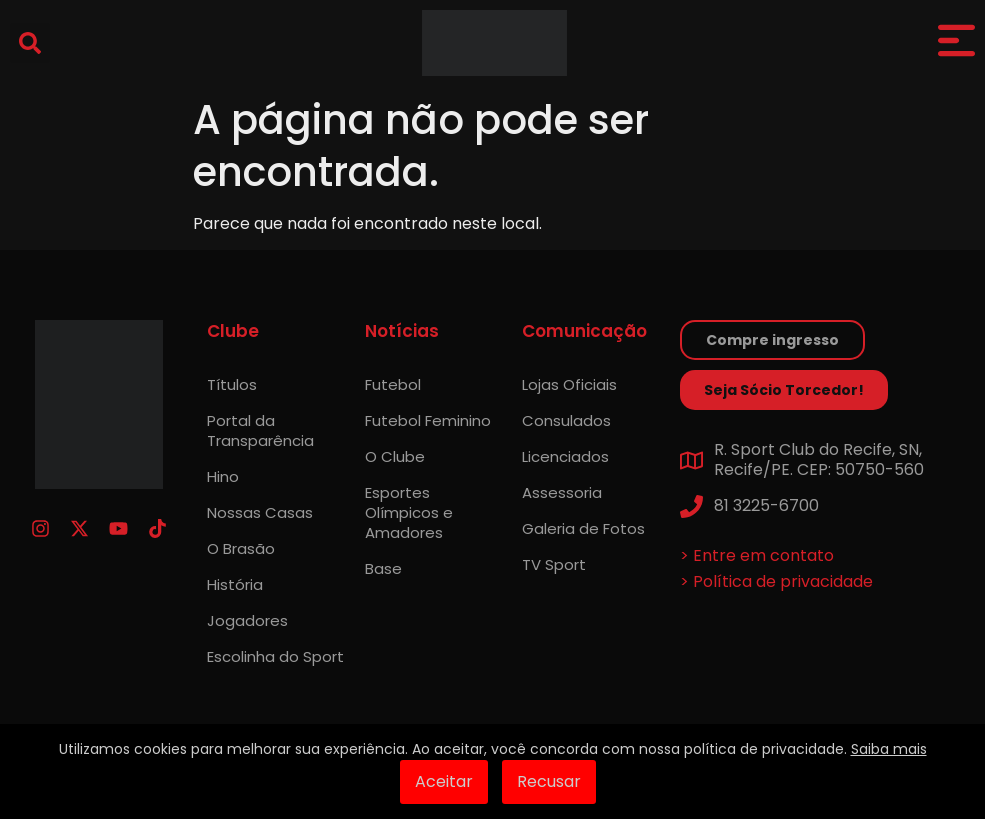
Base (383, 568)
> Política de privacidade (776, 581)
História (235, 584)
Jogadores (247, 620)
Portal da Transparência (260, 430)
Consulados (566, 420)
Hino (223, 476)
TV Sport (554, 564)
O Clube (395, 456)
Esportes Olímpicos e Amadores (409, 512)
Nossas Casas (260, 512)
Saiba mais (889, 749)
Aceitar (444, 781)
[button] (30, 43)
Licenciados (565, 456)
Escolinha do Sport (275, 656)
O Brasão (241, 548)
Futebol (393, 384)
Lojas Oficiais (569, 384)
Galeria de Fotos (583, 528)
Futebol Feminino (428, 420)
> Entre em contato (757, 555)
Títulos (232, 384)
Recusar (549, 781)
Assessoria (562, 492)
